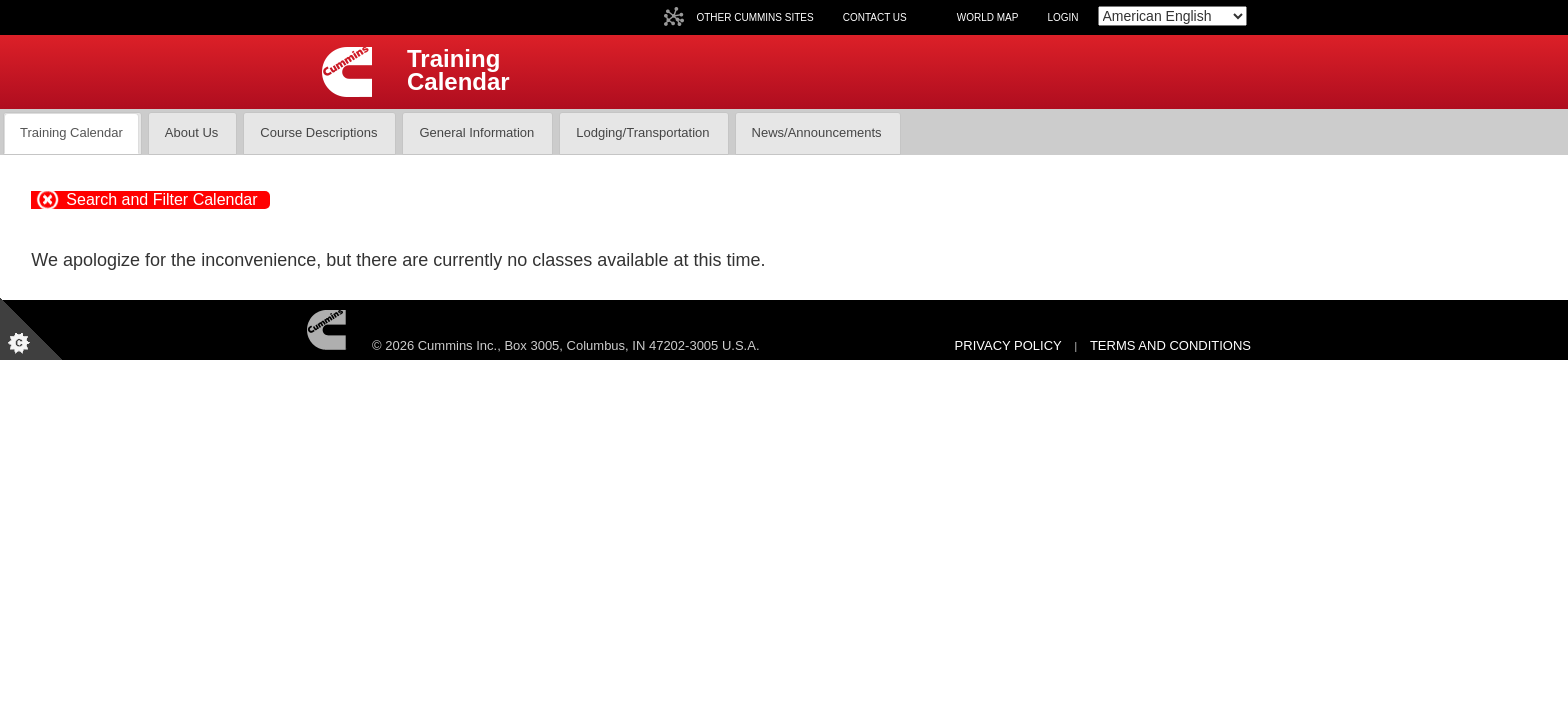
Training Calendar (71, 132)
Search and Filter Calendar (161, 199)
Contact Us (875, 17)
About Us (191, 132)
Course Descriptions (318, 132)
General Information (476, 132)
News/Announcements (817, 132)
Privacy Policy (1008, 345)
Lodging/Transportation (642, 132)
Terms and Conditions (1170, 345)
